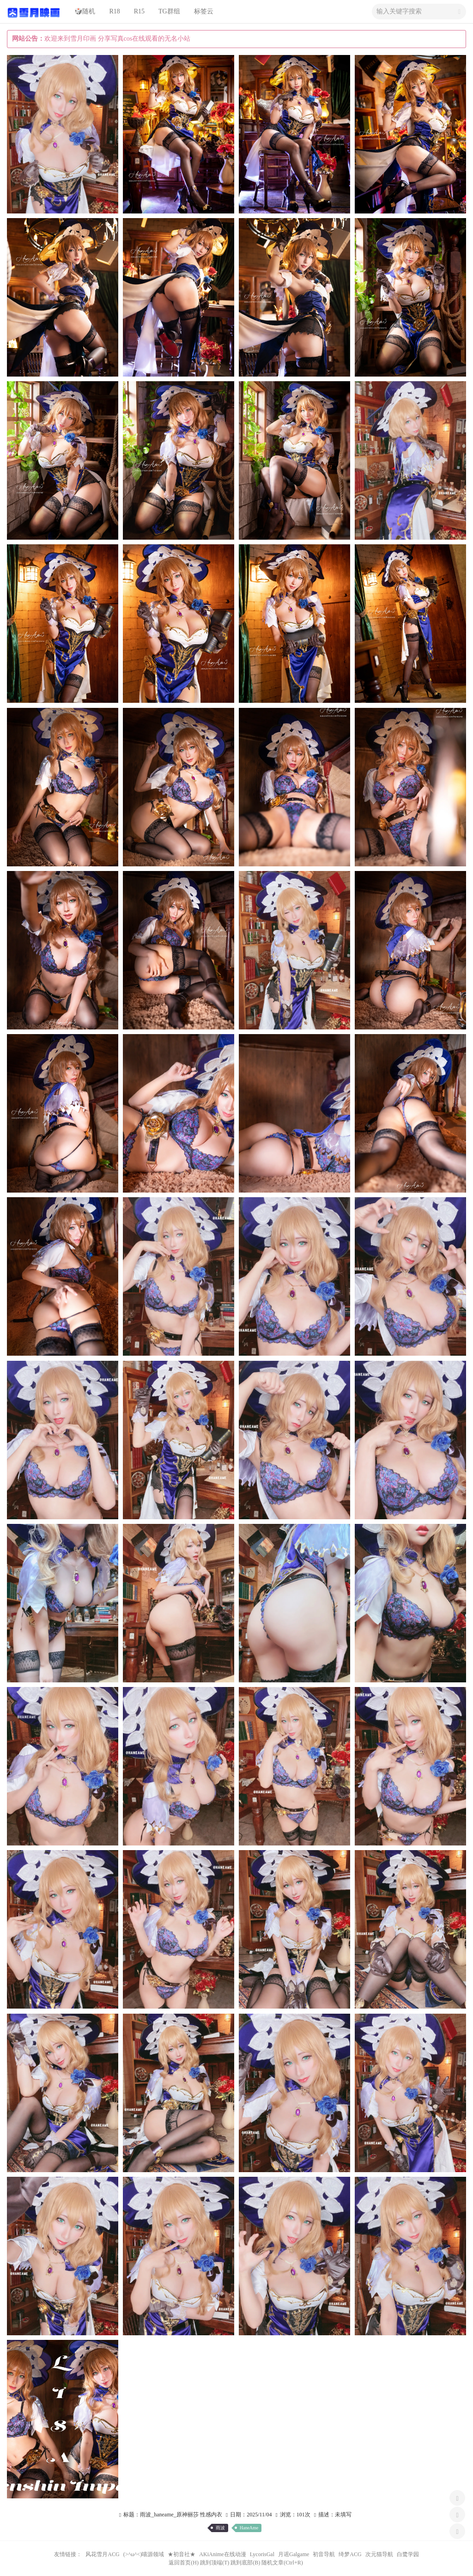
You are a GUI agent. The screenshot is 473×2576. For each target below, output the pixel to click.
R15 (139, 11)
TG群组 (169, 11)
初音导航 (324, 2554)
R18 (114, 11)
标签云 (203, 11)
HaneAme (249, 2527)
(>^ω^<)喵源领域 (143, 2554)
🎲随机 (84, 11)
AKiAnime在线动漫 (222, 2554)
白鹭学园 (408, 2554)
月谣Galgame (293, 2554)
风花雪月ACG (102, 2554)
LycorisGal (262, 2554)
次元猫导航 (379, 2554)
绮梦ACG (350, 2554)
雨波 (220, 2527)
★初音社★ (181, 2554)
